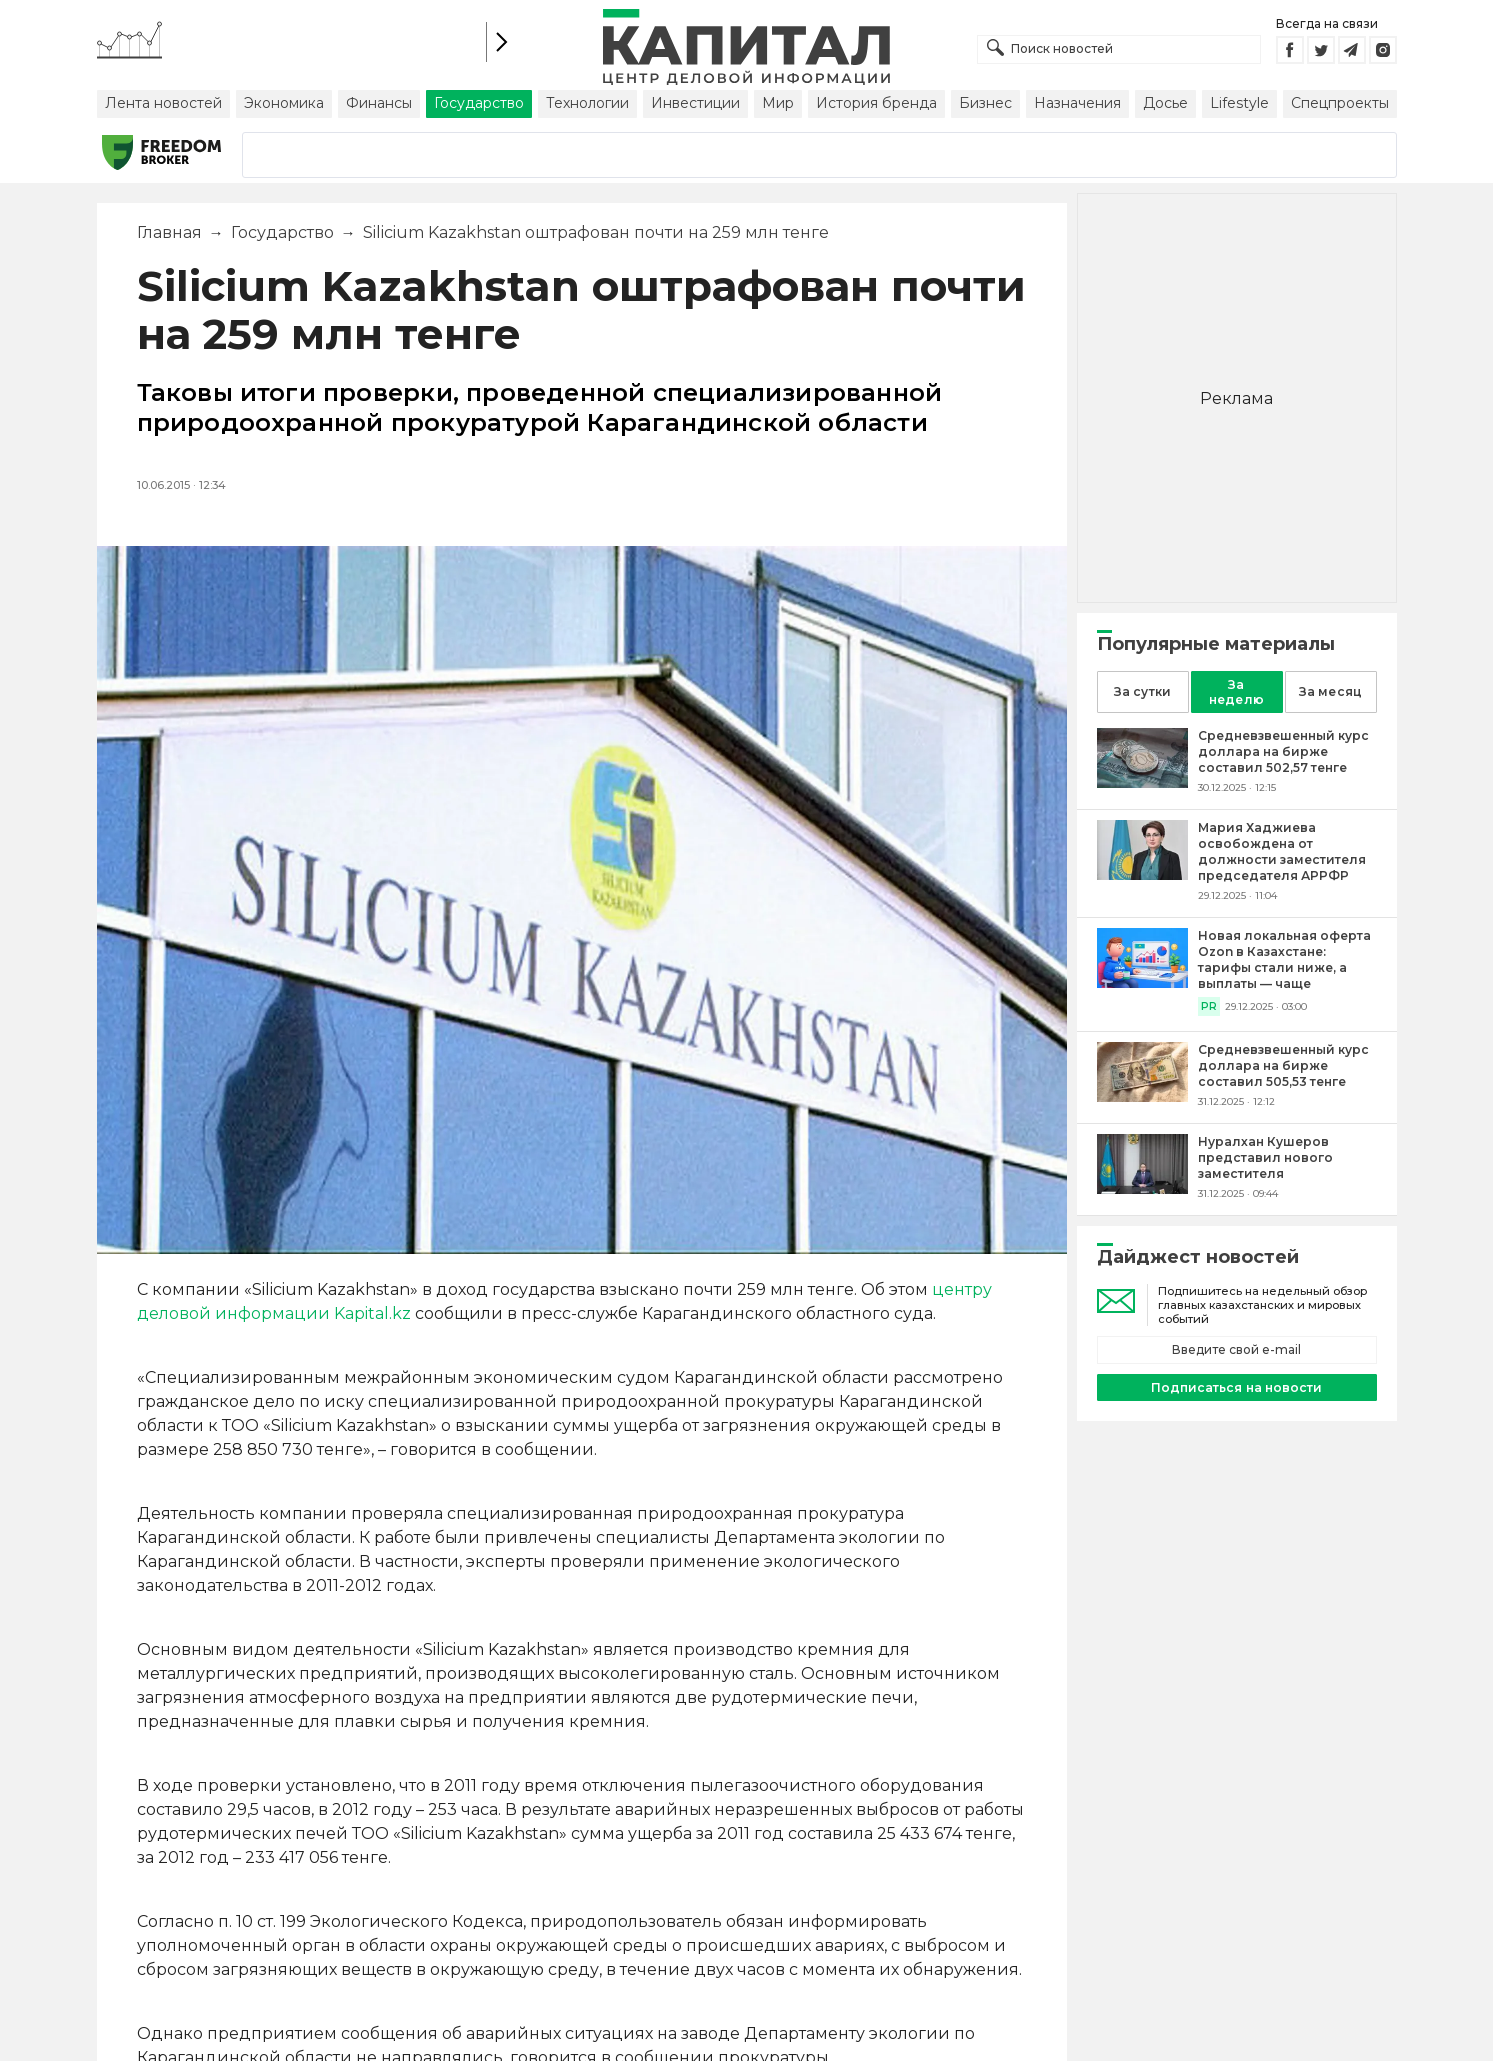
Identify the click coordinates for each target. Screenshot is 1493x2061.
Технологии (587, 103)
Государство (479, 103)
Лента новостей (163, 103)
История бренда (876, 103)
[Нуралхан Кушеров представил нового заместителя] (1142, 1188)
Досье (1165, 103)
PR (1209, 1006)
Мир (778, 103)
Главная (169, 232)
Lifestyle (1239, 103)
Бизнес (985, 103)
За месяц (1330, 691)
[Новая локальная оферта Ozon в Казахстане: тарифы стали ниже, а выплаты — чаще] (1142, 982)
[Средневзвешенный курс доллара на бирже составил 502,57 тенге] (1142, 782)
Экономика (284, 103)
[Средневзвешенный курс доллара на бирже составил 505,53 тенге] (1142, 1096)
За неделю (1236, 692)
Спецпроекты (1340, 103)
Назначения (1077, 103)
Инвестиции (695, 103)
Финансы (379, 103)
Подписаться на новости (1236, 1387)
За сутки (1142, 691)
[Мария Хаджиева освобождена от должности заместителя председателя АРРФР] (1142, 874)
